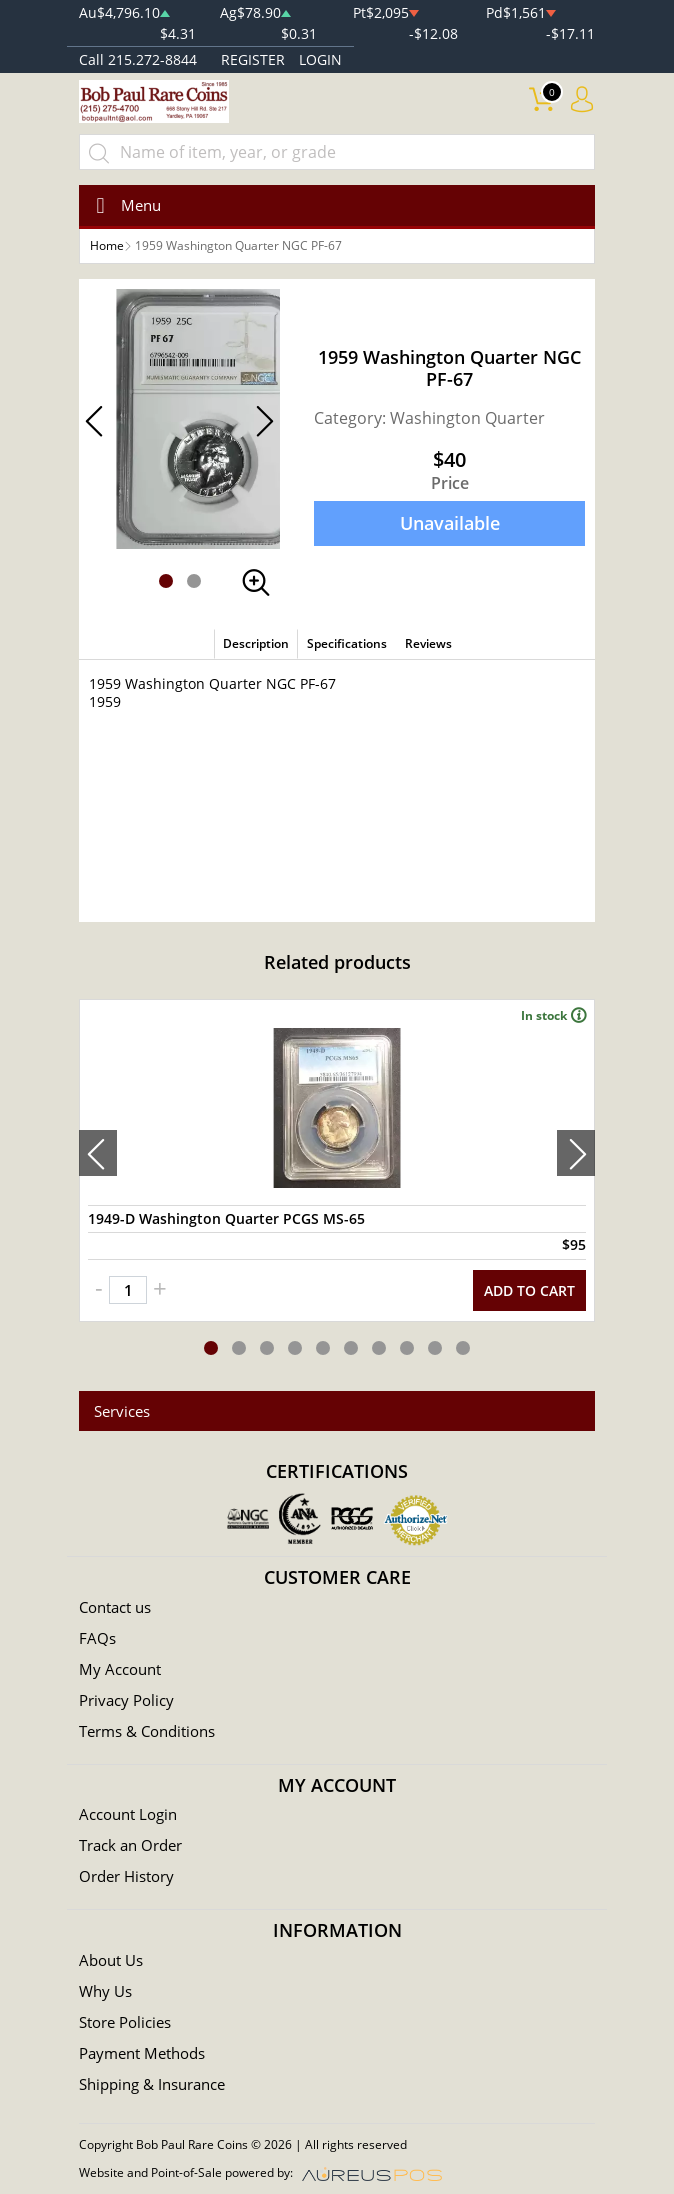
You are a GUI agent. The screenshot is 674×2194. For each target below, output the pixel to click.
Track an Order (130, 1845)
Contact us (115, 1607)
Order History (126, 1876)
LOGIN (320, 59)
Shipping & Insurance (152, 2084)
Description (256, 643)
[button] (166, 581)
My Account (120, 1669)
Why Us (105, 1991)
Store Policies (125, 2022)
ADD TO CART (529, 1290)
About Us (111, 1960)
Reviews (428, 643)
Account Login (128, 1814)
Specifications (347, 643)
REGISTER (253, 59)
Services (122, 1411)
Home (107, 245)
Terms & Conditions (147, 1731)
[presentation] (98, 1153)
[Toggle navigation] (122, 205)
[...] (337, 152)
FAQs (97, 1638)
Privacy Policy (126, 1700)
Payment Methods (142, 2053)
